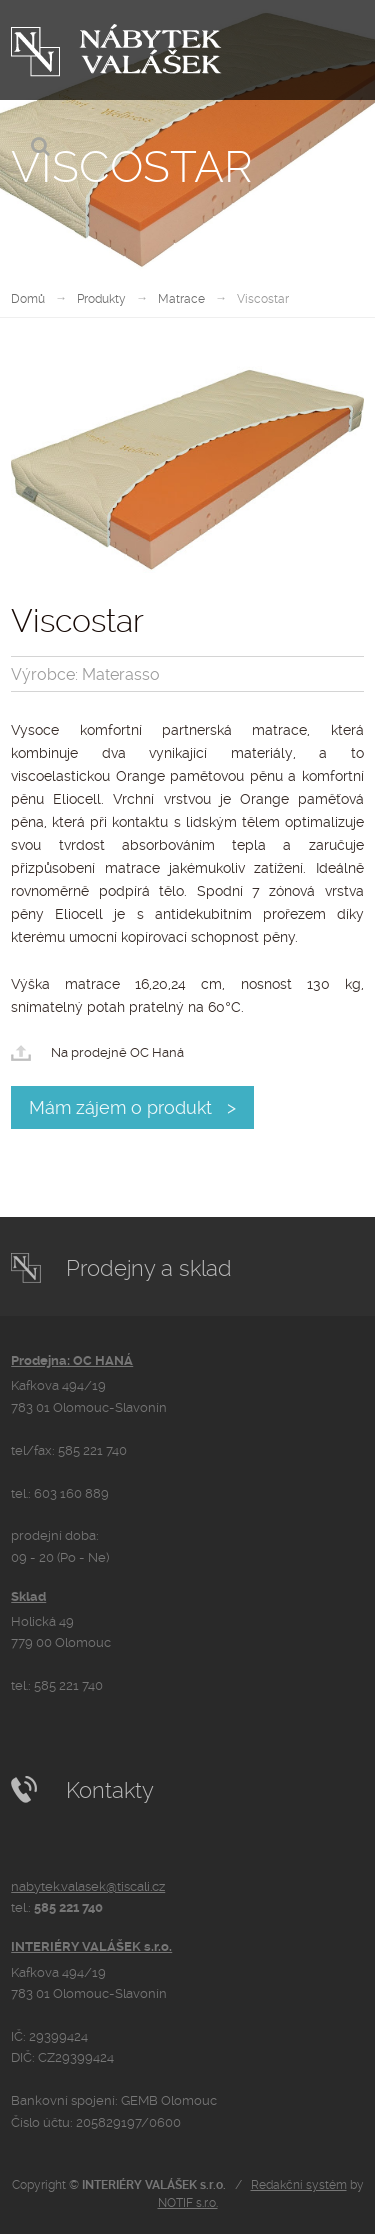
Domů (28, 299)
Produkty (101, 299)
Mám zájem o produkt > (132, 1107)
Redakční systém (299, 2185)
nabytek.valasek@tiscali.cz (88, 1886)
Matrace (181, 299)
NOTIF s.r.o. (188, 2203)
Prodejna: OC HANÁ (72, 1360)
